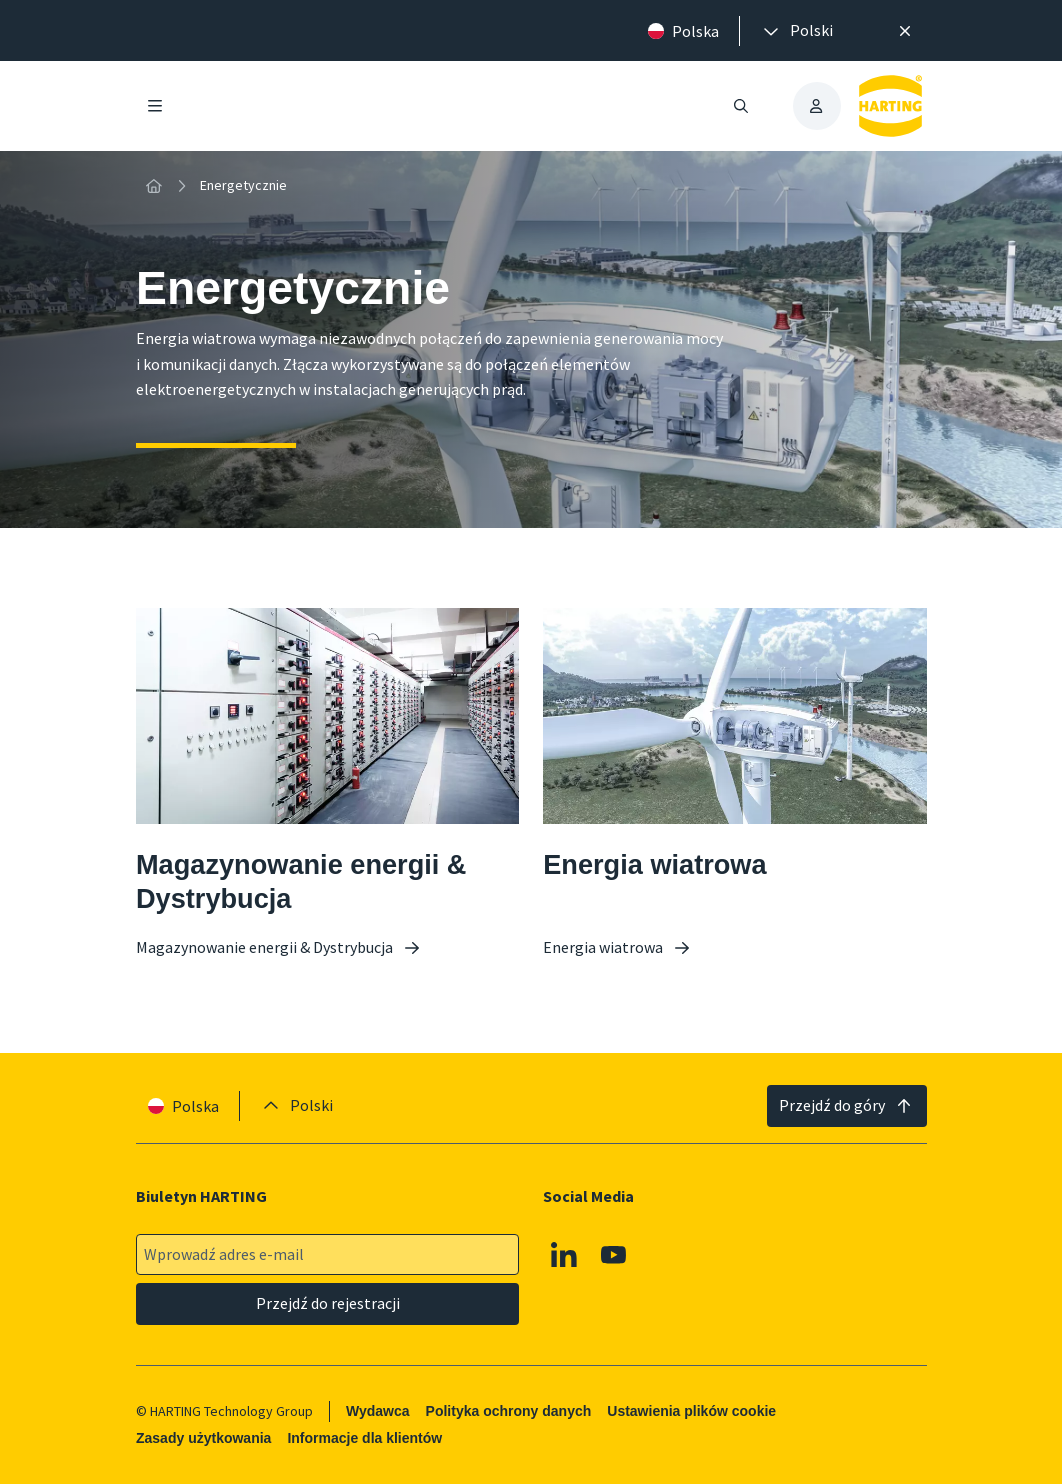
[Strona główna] (154, 186)
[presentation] (796, 31)
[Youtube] (614, 1255)
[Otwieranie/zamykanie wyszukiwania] (740, 106)
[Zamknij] (906, 31)
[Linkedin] (564, 1255)
